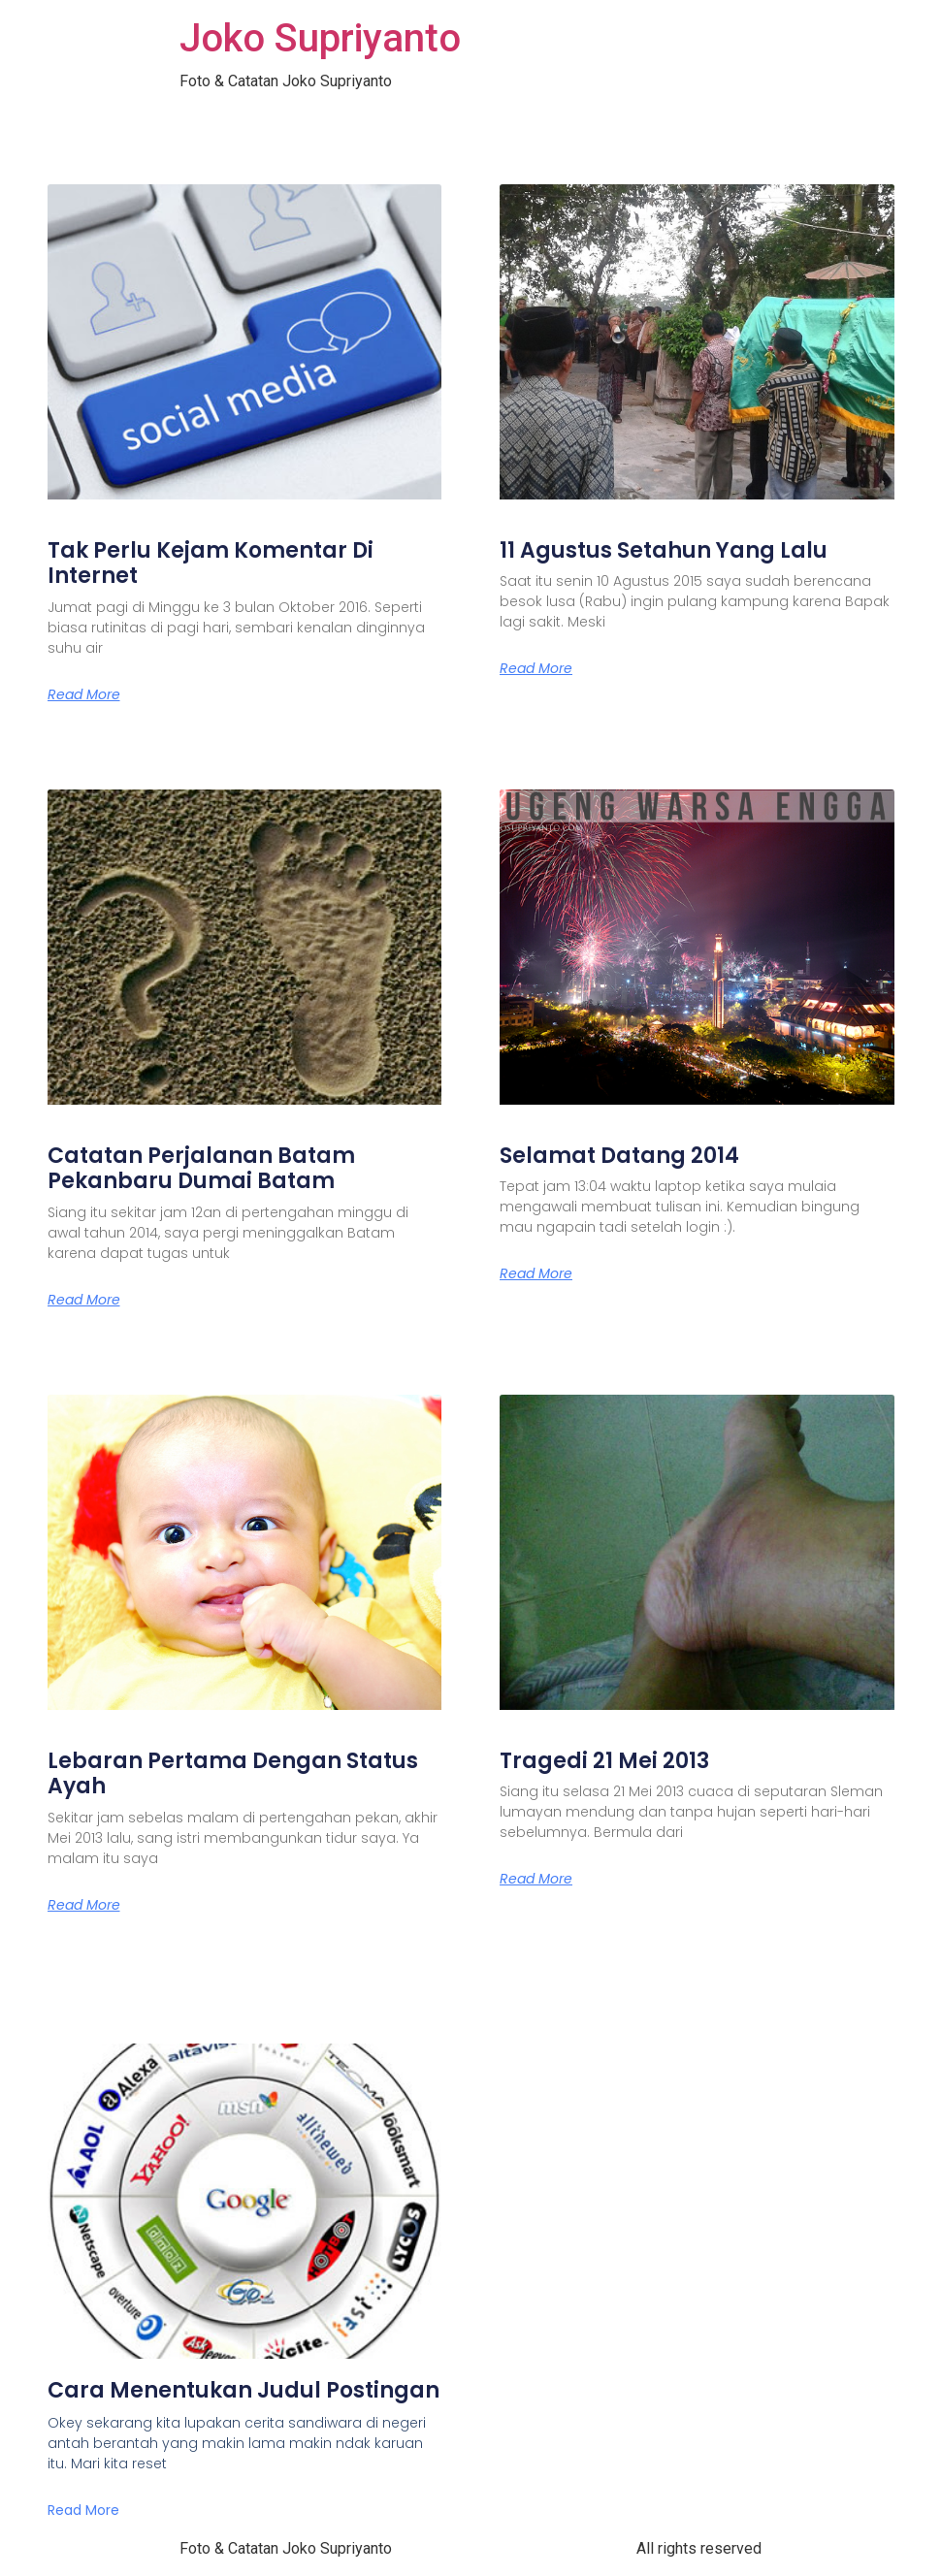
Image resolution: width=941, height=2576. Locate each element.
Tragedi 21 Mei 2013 (604, 1761)
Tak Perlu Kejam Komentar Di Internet (210, 563)
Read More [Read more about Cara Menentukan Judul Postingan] (83, 2510)
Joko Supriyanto (320, 38)
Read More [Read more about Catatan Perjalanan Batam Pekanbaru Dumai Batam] (84, 1299)
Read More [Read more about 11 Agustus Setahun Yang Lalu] (536, 668)
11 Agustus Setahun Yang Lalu (663, 550)
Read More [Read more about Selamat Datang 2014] (536, 1273)
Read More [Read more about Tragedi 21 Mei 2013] (536, 1878)
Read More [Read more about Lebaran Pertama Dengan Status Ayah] (84, 1905)
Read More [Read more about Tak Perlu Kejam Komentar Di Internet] (84, 694)
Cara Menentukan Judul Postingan (243, 2390)
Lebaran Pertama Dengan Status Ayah (233, 1773)
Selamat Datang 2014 (619, 1156)
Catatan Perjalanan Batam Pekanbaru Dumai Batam (201, 1168)
